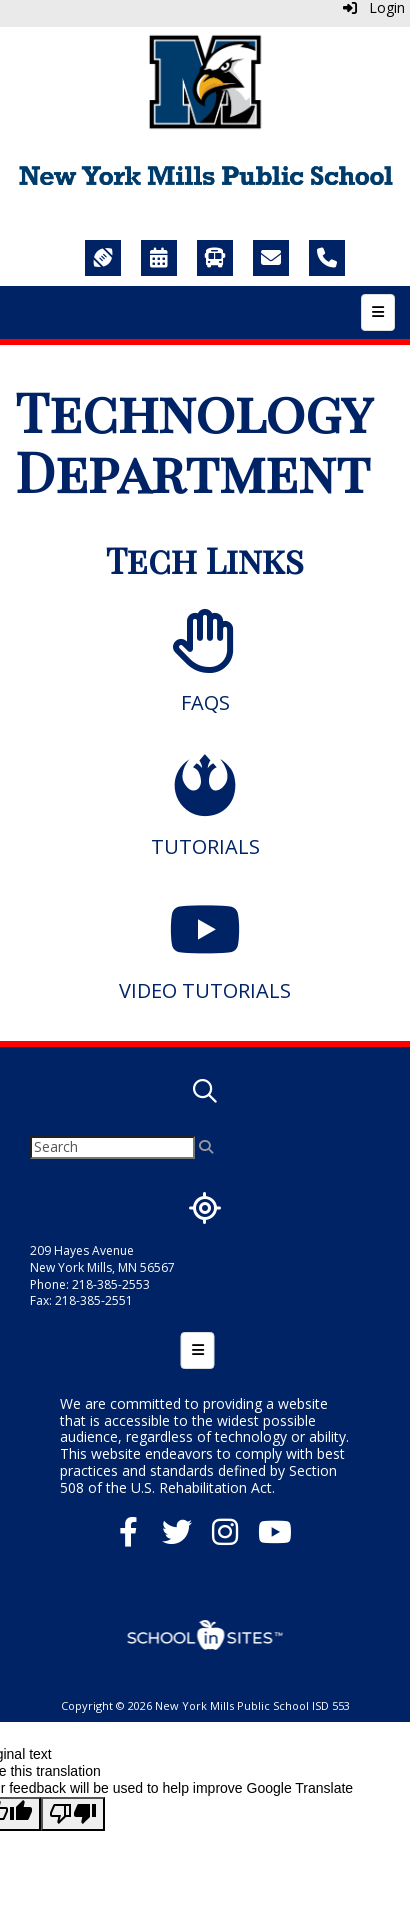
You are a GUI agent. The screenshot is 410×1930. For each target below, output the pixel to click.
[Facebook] (128, 1537)
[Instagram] (225, 1537)
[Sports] (103, 258)
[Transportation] (215, 258)
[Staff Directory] (271, 258)
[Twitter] (177, 1537)
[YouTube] (275, 1537)
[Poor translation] (73, 1814)
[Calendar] (159, 258)
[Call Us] (327, 258)
